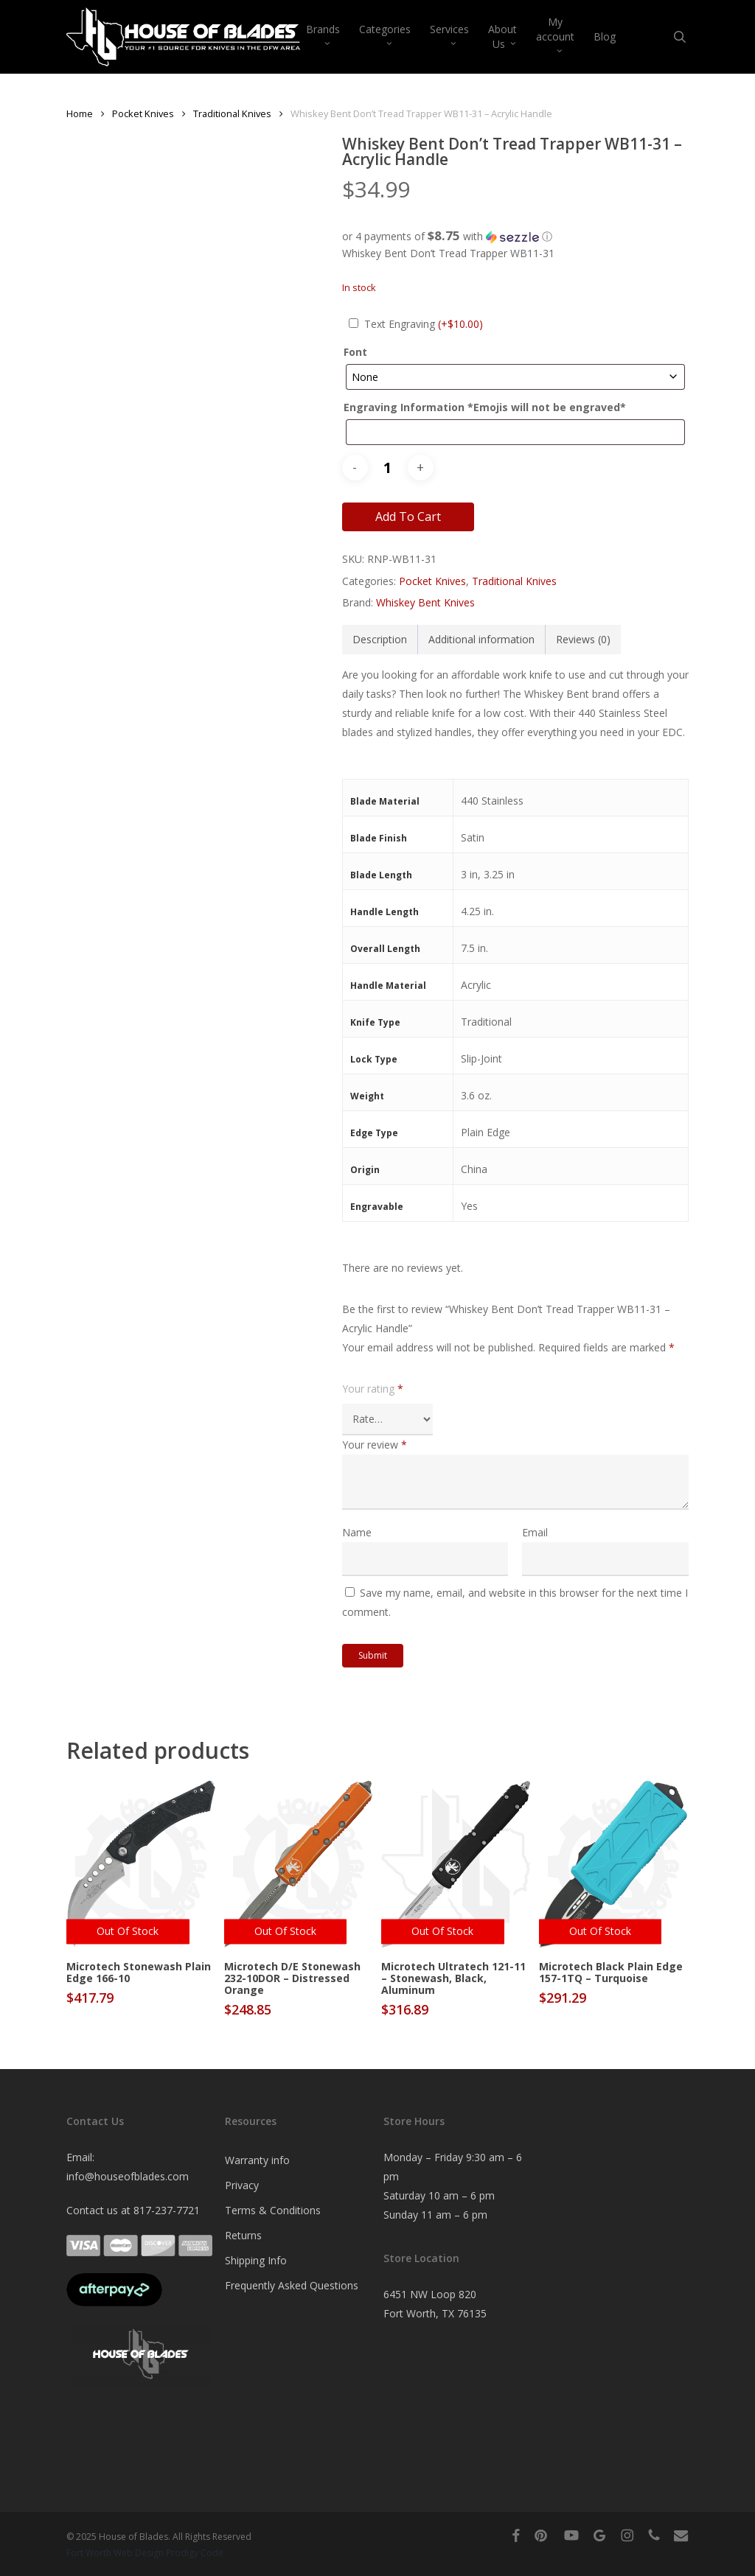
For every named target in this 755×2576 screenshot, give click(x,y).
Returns (243, 2235)
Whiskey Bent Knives (425, 602)
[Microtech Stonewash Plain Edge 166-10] (141, 1864)
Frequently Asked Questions (291, 2285)
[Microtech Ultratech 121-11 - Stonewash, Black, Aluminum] (456, 1864)
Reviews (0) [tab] (583, 639)
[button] (515, 236)
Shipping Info (256, 2260)
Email (535, 1532)
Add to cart (408, 516)
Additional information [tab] (481, 639)
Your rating (372, 1389)
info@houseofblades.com (127, 2176)
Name (357, 1532)
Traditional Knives (232, 113)
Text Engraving (423, 324)
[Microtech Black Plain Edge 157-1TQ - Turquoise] (614, 1864)
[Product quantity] (388, 467)
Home (79, 113)
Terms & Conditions (273, 2210)
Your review (374, 1445)
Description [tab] (379, 639)
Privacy (242, 2185)
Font (355, 352)
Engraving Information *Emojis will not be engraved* (485, 407)
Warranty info (257, 2160)
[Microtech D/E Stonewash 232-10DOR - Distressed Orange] (299, 1864)
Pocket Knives (143, 113)
